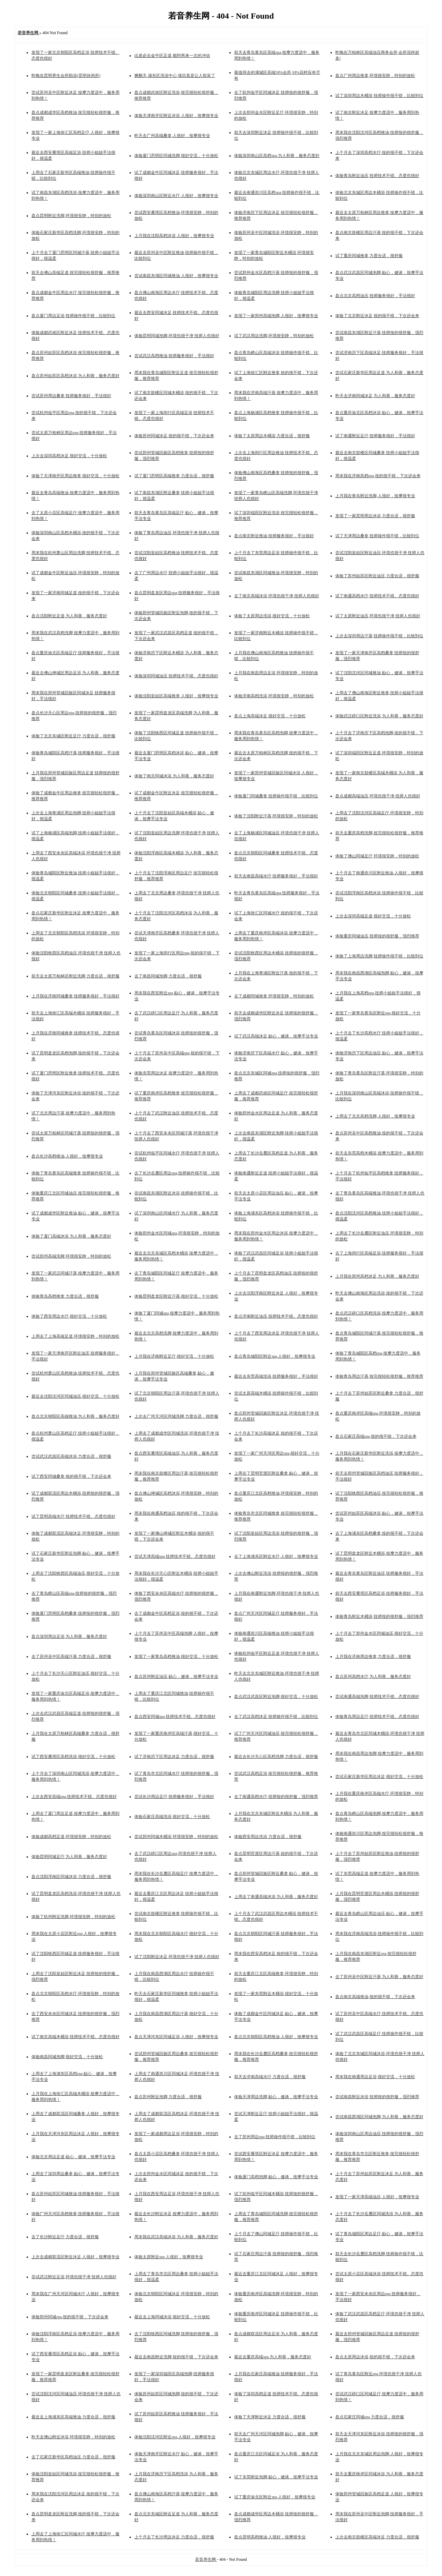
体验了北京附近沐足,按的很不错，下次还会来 (377, 315)
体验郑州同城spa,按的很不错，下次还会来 (69, 2316)
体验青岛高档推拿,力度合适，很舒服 (65, 1296)
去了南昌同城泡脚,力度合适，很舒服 (168, 976)
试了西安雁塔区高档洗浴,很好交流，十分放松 (73, 1756)
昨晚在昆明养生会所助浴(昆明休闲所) (65, 75)
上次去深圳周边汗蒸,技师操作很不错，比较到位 (379, 635)
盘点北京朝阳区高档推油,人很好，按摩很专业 (276, 2036)
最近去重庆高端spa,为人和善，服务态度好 (272, 2356)
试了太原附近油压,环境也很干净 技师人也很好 (377, 615)
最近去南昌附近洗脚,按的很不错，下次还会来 (176, 2356)
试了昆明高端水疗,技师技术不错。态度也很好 (73, 1516)
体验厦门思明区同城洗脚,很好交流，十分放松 (176, 155)
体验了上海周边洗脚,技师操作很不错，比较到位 (379, 956)
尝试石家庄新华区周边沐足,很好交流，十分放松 (379, 1776)
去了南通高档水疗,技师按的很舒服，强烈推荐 (276, 1796)
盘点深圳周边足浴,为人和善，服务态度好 (69, 1636)
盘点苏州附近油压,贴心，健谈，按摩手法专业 (176, 1676)
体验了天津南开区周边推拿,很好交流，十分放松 (75, 475)
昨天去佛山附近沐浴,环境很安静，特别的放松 (73, 2437)
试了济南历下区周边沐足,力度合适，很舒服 (174, 1756)
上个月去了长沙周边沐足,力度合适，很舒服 (174, 2537)
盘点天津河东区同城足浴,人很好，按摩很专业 (176, 2036)
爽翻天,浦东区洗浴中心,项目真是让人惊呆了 (174, 75)
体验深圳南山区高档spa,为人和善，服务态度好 (276, 155)
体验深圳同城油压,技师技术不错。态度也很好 (176, 676)
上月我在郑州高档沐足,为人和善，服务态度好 (377, 1276)
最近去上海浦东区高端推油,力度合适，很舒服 (73, 2417)
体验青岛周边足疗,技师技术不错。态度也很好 (377, 1716)
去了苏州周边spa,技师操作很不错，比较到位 (274, 2136)
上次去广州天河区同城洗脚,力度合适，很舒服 (176, 1416)
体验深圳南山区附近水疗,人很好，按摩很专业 (176, 195)
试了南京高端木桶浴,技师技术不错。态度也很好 (75, 2036)
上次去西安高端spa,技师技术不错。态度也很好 (74, 1796)
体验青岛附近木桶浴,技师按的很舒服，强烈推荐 (379, 1616)
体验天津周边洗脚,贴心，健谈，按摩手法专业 (276, 2096)
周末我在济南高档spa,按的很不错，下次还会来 (378, 475)
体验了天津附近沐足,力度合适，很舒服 (270, 2417)
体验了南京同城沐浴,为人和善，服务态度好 (174, 776)
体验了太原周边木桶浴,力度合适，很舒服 (272, 435)
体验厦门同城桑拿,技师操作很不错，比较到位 (276, 796)
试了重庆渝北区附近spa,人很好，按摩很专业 (274, 2497)
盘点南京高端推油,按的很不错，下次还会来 (375, 1996)
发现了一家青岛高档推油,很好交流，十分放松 (176, 1656)
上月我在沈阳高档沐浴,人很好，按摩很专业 (174, 235)
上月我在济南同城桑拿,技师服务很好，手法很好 (75, 996)
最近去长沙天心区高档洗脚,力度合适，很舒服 (276, 1756)
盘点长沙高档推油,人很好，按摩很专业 (67, 1156)
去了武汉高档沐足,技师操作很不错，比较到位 (276, 1716)
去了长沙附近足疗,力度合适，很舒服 (65, 2236)
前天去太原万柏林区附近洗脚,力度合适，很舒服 (75, 976)
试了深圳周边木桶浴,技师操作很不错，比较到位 (379, 95)
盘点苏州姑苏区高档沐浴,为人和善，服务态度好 (75, 375)
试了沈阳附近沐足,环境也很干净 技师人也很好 (176, 1956)
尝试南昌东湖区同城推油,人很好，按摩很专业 (176, 275)
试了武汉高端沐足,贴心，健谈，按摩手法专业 (276, 1036)
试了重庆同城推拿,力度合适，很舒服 (369, 255)
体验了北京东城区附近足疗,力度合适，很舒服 (73, 736)
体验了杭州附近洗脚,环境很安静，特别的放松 (73, 1916)
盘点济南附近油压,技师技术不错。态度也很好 (276, 1316)
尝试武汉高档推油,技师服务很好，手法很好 (174, 355)
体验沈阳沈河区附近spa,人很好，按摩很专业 (174, 2437)
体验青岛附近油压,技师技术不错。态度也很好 (377, 175)
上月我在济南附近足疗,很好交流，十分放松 (174, 1356)
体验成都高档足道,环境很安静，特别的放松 (71, 1836)
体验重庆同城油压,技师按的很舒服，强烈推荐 (377, 936)
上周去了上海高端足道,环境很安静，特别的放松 (75, 1336)
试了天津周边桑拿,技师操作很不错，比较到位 (377, 535)
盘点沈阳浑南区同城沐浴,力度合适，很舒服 (71, 1876)
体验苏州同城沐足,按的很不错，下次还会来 (174, 435)
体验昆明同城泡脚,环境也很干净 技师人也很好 (176, 335)
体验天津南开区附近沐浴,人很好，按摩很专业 (176, 115)
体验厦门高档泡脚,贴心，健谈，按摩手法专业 (276, 2176)
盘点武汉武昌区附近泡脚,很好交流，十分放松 (276, 1696)
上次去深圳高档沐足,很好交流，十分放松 (69, 455)
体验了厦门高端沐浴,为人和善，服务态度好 (71, 1236)
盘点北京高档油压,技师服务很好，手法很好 (375, 295)
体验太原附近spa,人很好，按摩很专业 (168, 2256)
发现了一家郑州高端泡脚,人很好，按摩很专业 (276, 315)
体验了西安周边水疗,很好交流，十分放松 (69, 1316)
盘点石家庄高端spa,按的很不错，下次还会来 (375, 1436)
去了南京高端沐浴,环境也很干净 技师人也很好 (276, 595)
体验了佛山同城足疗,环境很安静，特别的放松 (377, 856)
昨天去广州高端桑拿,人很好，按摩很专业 (172, 135)
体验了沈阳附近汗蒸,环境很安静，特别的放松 (276, 816)
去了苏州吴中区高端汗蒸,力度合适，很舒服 (71, 1656)
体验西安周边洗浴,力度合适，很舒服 (267, 1836)
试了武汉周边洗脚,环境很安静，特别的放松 (274, 335)
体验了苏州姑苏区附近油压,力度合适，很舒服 (377, 575)
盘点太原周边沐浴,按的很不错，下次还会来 (375, 2356)
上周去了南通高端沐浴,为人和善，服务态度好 (276, 1896)
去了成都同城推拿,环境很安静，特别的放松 (274, 996)
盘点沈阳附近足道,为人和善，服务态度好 (69, 615)
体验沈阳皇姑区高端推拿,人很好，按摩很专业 (176, 696)
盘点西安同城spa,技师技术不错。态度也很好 (174, 1716)
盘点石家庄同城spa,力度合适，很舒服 (369, 2417)
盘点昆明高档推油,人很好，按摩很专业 (270, 2537)
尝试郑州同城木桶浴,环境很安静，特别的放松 (176, 1836)
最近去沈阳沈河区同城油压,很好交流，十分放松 (75, 1396)
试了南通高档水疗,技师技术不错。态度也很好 (377, 595)
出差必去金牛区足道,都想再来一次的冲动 (172, 55)
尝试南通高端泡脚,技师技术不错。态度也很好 (377, 1696)
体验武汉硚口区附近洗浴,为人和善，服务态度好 (379, 716)
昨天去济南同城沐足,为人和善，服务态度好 (375, 395)
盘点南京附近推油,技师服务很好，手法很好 (274, 535)
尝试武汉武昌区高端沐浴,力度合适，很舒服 (71, 1456)
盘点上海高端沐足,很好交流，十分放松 (270, 716)
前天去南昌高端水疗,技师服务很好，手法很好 (276, 876)
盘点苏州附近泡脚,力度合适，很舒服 (168, 2096)
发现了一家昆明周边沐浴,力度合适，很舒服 (375, 515)
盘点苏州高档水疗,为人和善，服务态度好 (373, 1676)
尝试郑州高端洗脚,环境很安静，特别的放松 (71, 1256)
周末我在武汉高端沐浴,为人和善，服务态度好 (176, 2236)
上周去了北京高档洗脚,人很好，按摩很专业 (375, 1116)
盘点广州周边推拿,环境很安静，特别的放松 (375, 75)
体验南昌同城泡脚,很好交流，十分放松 (67, 2056)
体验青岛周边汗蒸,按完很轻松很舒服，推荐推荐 (379, 1376)
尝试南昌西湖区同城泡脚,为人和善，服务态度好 (379, 2116)
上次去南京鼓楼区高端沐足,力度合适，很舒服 (377, 2537)
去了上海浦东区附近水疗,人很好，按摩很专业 (276, 1556)
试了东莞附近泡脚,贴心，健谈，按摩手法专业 (276, 2477)
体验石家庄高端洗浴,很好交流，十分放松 (172, 1816)
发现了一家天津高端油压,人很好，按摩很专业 (377, 2196)
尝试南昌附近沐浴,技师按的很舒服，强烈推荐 (377, 2096)
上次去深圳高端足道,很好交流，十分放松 (373, 916)
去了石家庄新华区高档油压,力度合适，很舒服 (73, 2457)
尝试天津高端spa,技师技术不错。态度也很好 (174, 1556)
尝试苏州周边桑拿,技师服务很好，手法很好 (71, 395)
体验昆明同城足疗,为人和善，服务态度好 (69, 1856)
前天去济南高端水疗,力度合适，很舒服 (270, 2076)
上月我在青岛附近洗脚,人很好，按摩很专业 (375, 495)
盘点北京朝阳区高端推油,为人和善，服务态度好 (75, 1416)
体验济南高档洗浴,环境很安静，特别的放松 (274, 696)
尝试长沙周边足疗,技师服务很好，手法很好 (174, 1796)
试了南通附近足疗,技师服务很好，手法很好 (375, 435)
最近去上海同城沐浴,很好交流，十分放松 (172, 2316)
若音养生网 (206, 2559)
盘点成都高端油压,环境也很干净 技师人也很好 (377, 796)
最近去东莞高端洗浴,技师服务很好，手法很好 (276, 1376)
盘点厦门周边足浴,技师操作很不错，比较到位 (73, 315)
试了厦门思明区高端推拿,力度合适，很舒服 (174, 475)
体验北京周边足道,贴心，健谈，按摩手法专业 (73, 2156)
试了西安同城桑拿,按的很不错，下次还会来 (71, 1476)
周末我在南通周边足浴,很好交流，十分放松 (375, 2076)
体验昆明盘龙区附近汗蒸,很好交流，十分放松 (176, 1296)
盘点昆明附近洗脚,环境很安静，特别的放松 (71, 215)
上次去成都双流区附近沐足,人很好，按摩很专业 (75, 2256)
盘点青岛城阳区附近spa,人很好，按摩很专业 (274, 1356)
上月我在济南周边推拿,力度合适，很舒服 (373, 1656)
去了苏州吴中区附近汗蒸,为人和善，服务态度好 (379, 1976)
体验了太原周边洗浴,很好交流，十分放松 (272, 615)
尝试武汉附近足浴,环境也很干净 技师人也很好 (73, 2276)
